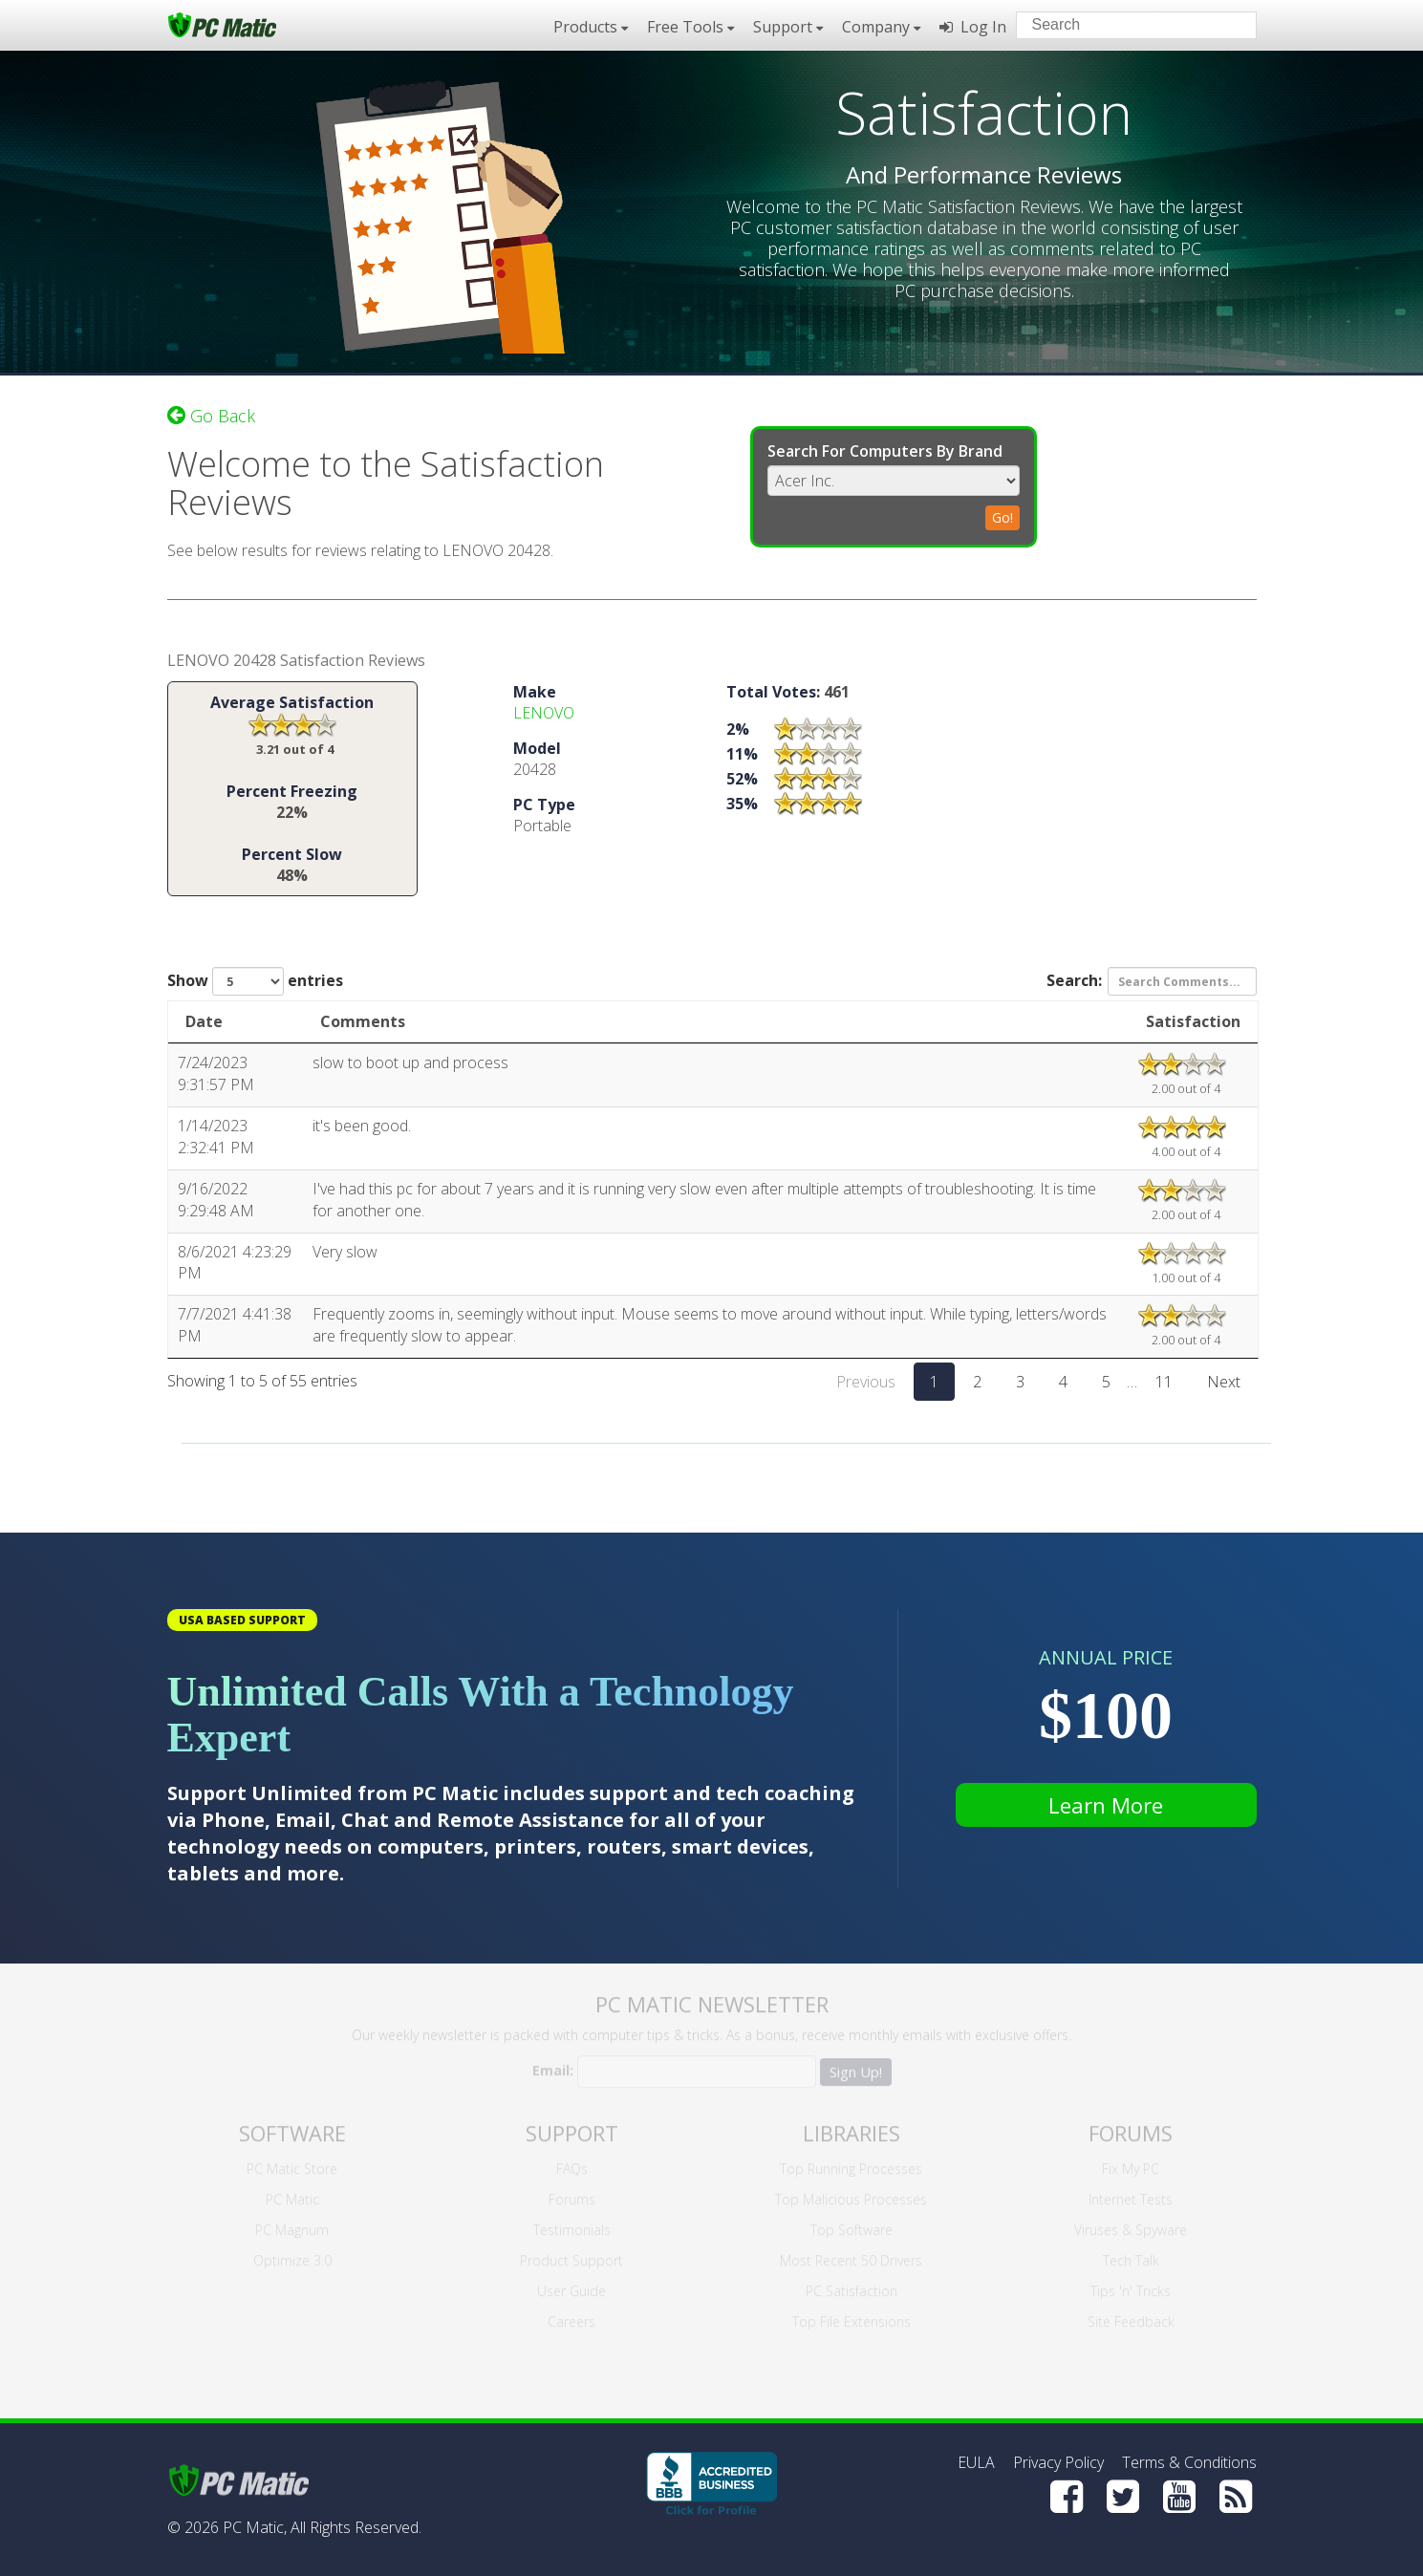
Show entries (255, 985)
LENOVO (543, 716)
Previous (865, 1385)
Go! (1002, 513)
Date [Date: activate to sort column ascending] (204, 1025)
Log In (972, 26)
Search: (1151, 985)
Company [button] (881, 26)
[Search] (1226, 23)
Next (1223, 1385)
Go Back (211, 411)
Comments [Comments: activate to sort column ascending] (362, 1025)
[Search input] (1122, 27)
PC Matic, (255, 2527)
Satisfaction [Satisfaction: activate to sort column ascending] (1193, 1025)
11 (1164, 1385)
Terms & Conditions (1189, 2462)
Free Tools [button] (690, 26)
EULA (976, 2462)
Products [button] (590, 26)
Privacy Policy (1058, 2462)
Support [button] (788, 26)
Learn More (1105, 1805)
